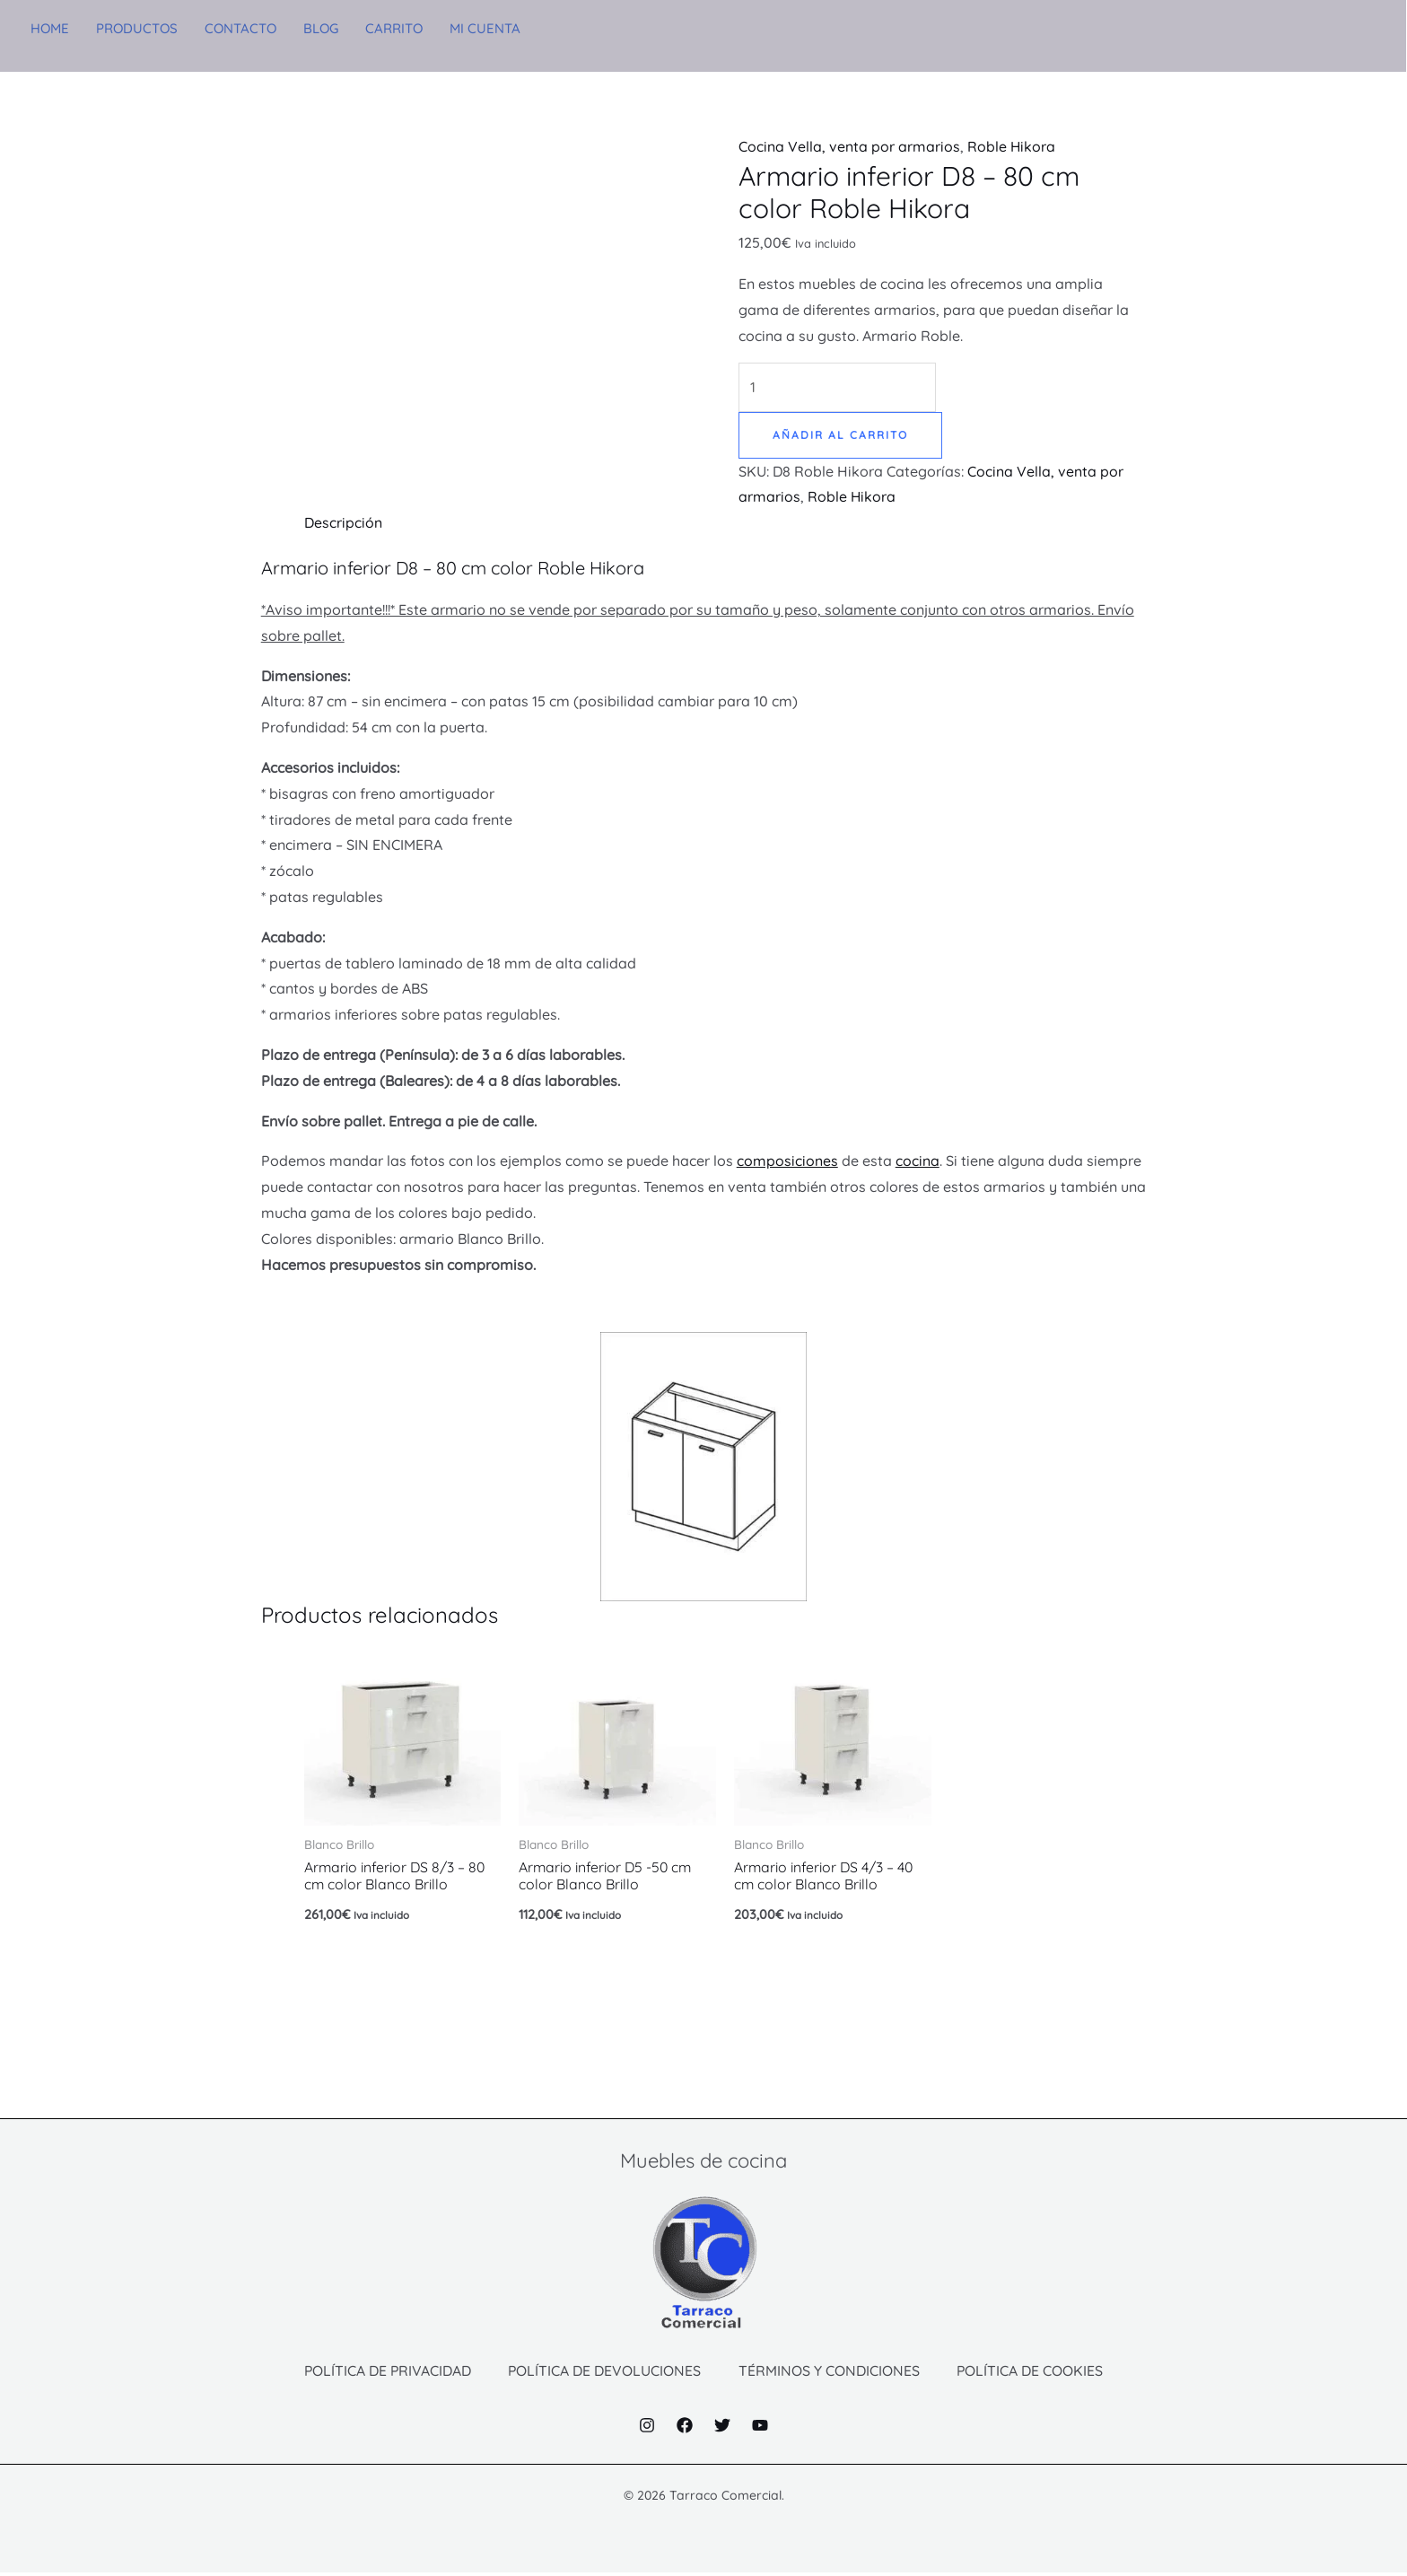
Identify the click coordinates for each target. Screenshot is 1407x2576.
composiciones (787, 1161)
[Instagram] (647, 2429)
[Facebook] (685, 2429)
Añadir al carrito (840, 435)
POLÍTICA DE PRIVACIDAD (383, 2373)
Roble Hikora (1011, 146)
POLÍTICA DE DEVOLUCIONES (604, 2373)
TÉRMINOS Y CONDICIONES (831, 2373)
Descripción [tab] (343, 523)
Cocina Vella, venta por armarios (849, 146)
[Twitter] (722, 2429)
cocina (917, 1161)
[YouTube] (760, 2429)
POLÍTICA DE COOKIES (1034, 2373)
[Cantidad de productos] (837, 387)
